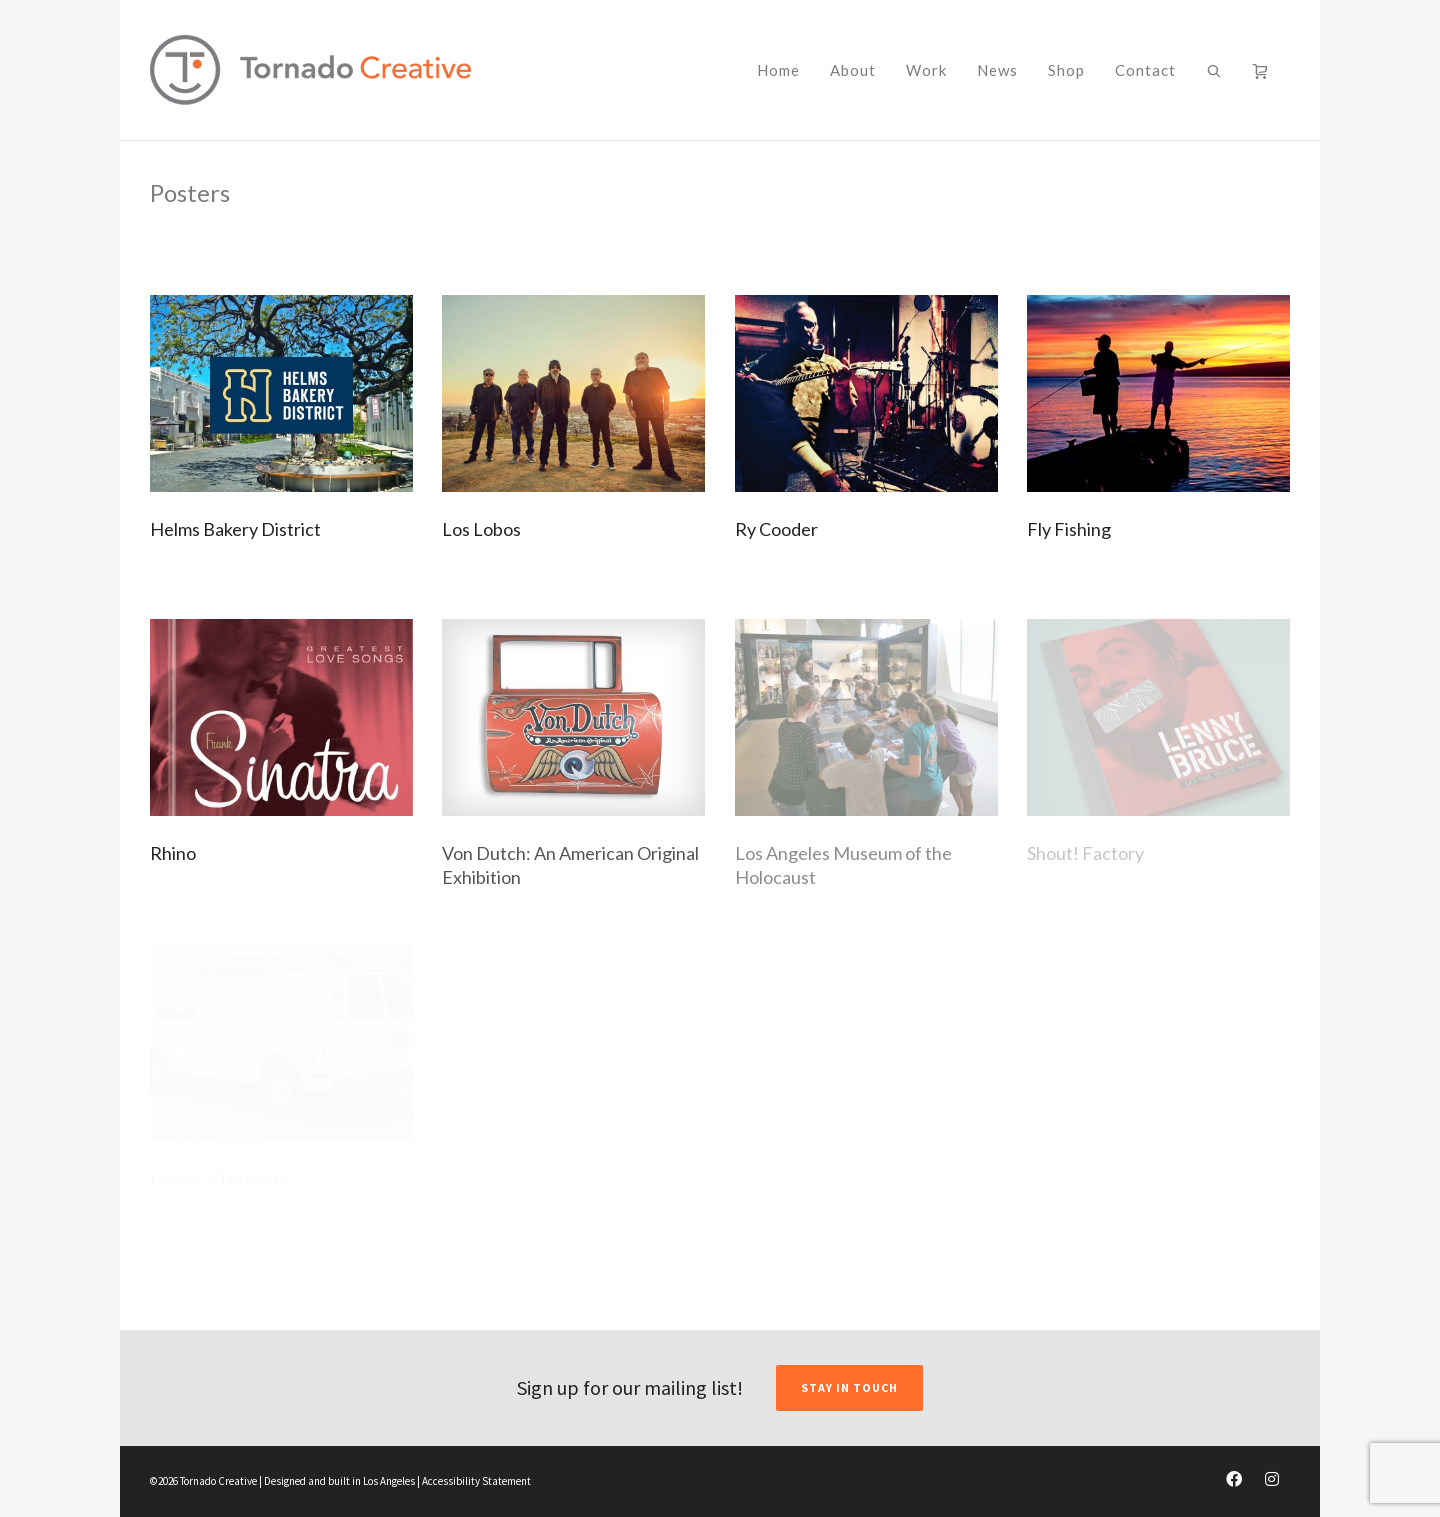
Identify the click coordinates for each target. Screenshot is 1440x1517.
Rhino (173, 853)
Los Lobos (481, 529)
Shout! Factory (1085, 853)
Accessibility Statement (476, 1481)
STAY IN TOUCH (849, 1387)
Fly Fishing (1069, 529)
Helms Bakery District (235, 529)
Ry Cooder (776, 529)
